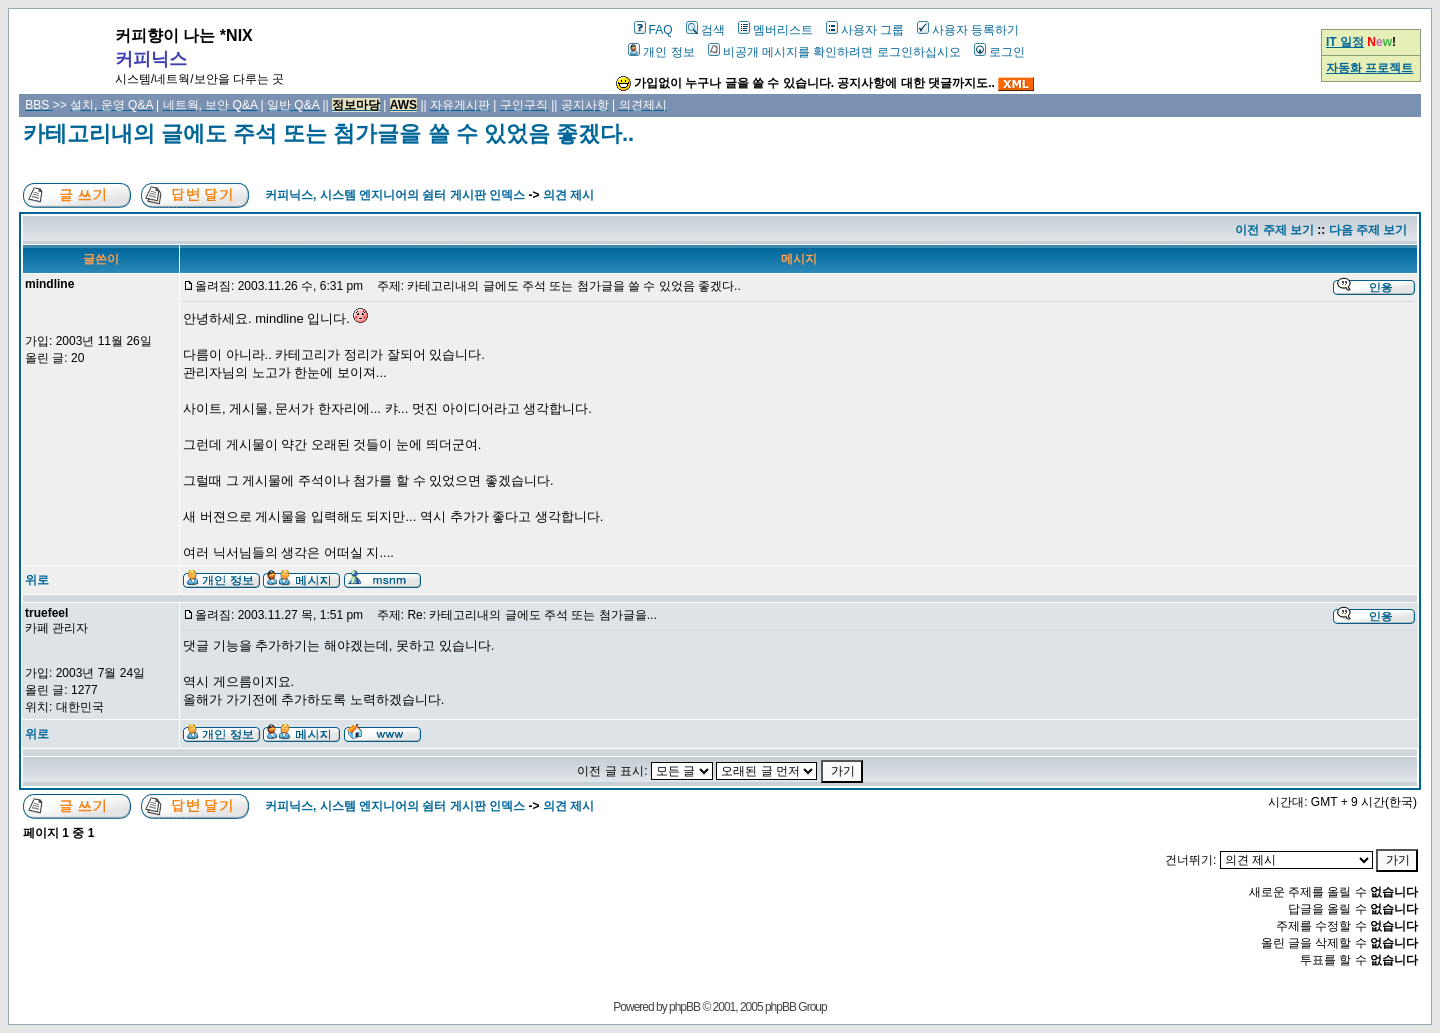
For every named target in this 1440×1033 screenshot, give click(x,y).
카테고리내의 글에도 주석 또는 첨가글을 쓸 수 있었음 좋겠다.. (328, 133)
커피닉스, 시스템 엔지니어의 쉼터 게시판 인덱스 (395, 195)
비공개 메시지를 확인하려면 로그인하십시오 (834, 52)
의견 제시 (568, 195)
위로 (37, 580)
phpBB (684, 1007)
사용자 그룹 (865, 30)
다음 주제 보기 (1368, 230)
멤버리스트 (775, 30)
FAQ (653, 30)
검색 (705, 30)
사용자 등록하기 (968, 30)
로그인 (999, 52)
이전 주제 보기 (1274, 230)
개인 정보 (661, 52)
